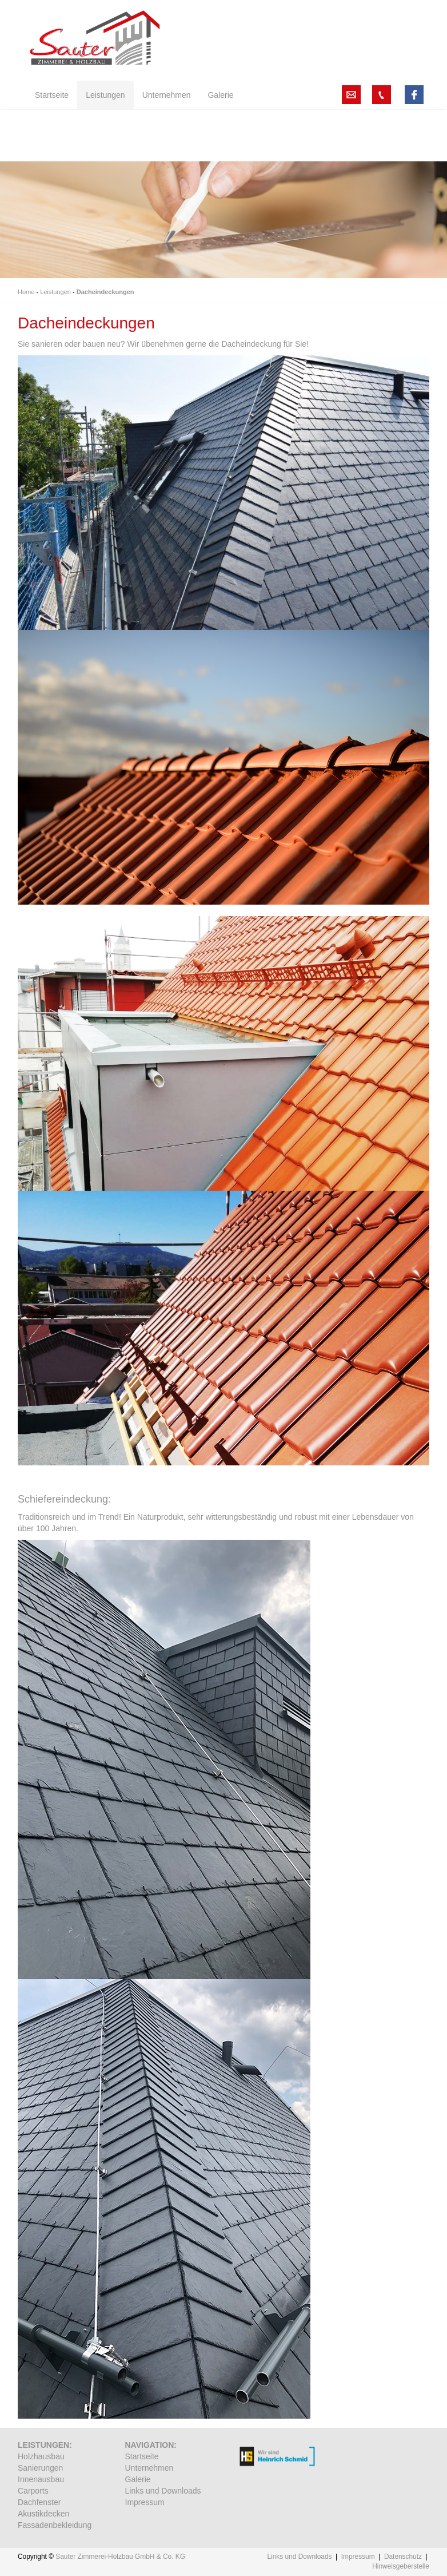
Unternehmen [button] (166, 95)
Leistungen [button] (105, 95)
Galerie (138, 2479)
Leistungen (55, 291)
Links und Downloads (163, 2490)
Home (26, 291)
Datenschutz (403, 2557)
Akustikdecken (43, 2513)
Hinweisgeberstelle (400, 2566)
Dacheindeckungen (105, 291)
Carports (33, 2490)
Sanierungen (40, 2467)
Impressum (145, 2502)
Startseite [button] (52, 95)
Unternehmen (149, 2467)
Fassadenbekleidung (54, 2525)
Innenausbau (41, 2479)
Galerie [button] (220, 95)
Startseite (142, 2456)
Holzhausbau (41, 2456)
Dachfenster (39, 2502)
